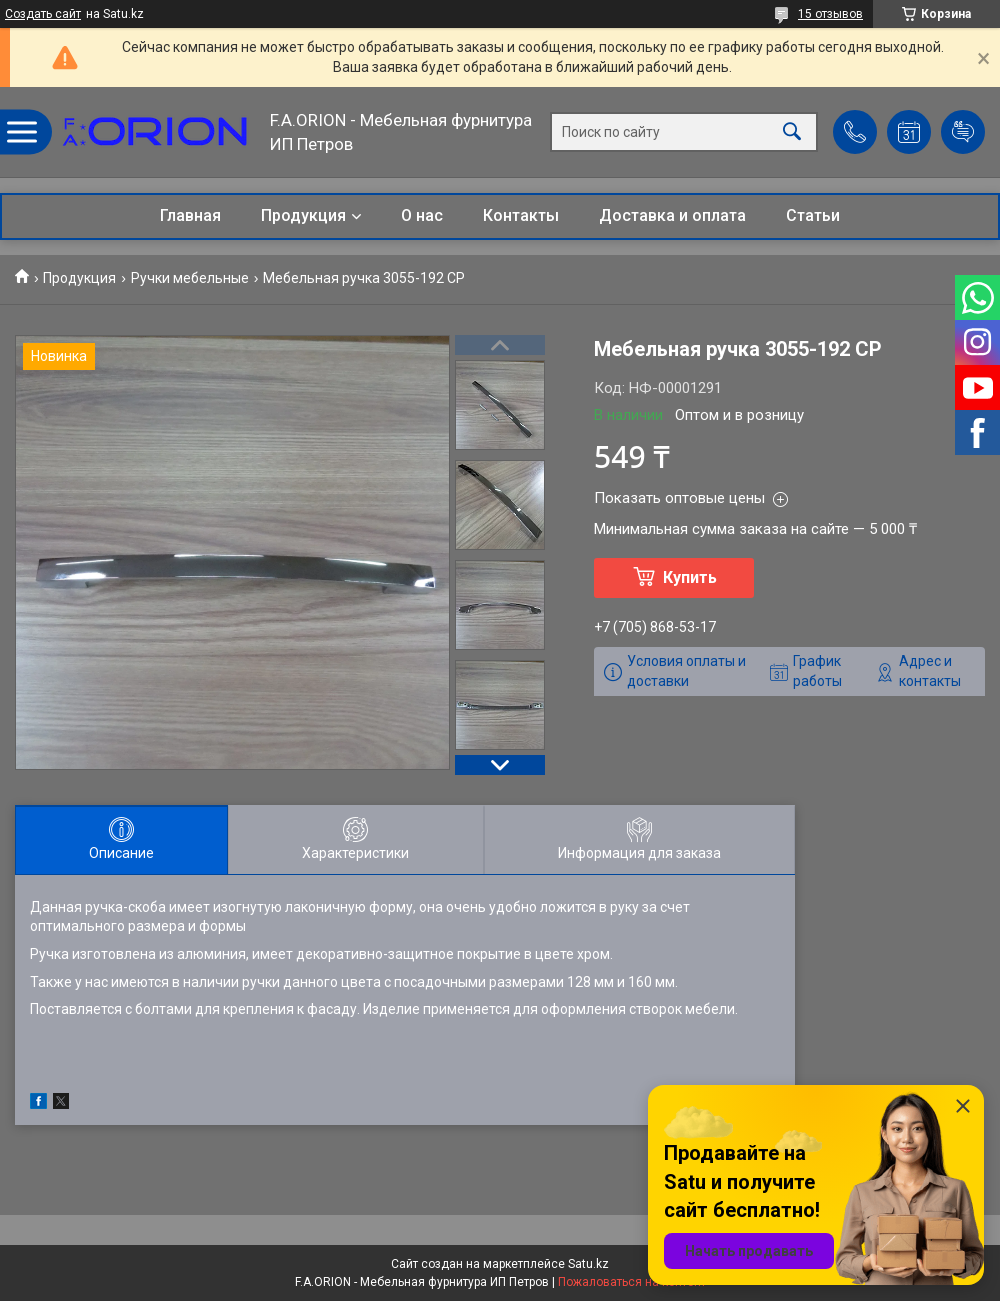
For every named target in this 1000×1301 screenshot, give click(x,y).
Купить (690, 577)
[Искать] (792, 132)
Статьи (813, 215)
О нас (422, 215)
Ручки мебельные (190, 278)
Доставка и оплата (672, 215)
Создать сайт (43, 14)
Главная (190, 215)
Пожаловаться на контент (632, 1282)
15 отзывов (830, 14)
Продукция (303, 215)
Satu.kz (588, 1264)
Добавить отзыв (963, 132)
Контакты (521, 215)
